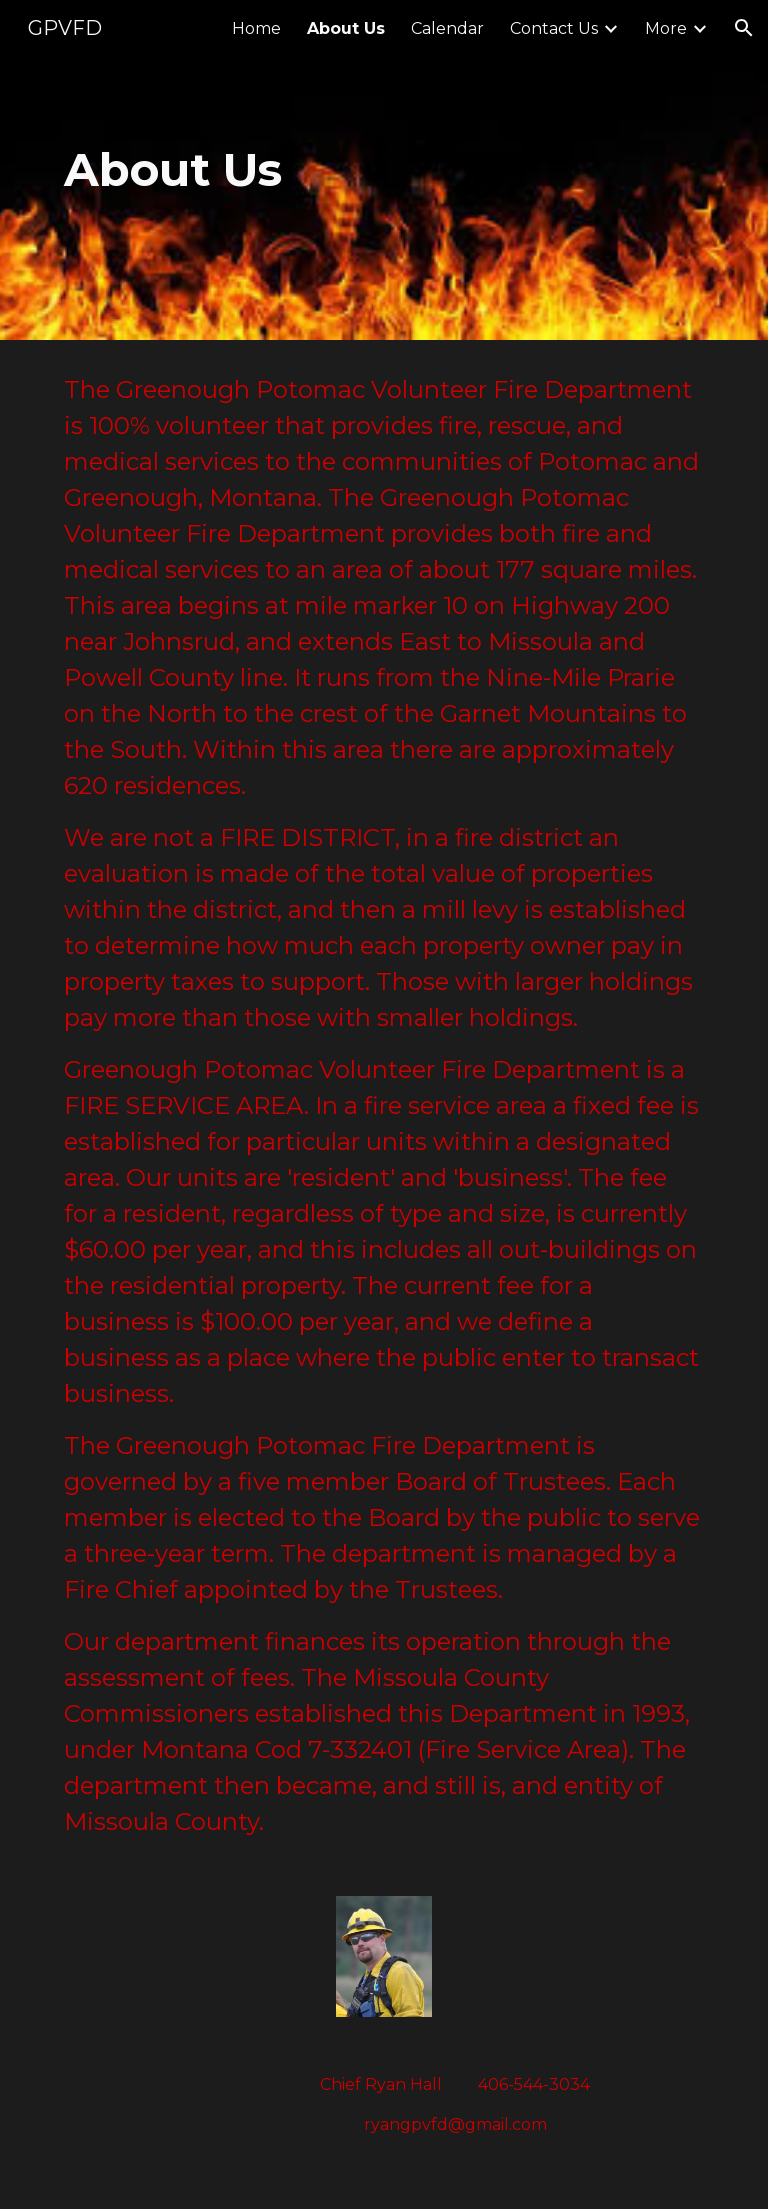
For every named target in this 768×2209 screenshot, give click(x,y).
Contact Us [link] (554, 28)
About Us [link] (346, 28)
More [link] (666, 28)
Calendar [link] (447, 28)
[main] (271, 170)
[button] (744, 28)
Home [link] (256, 28)
